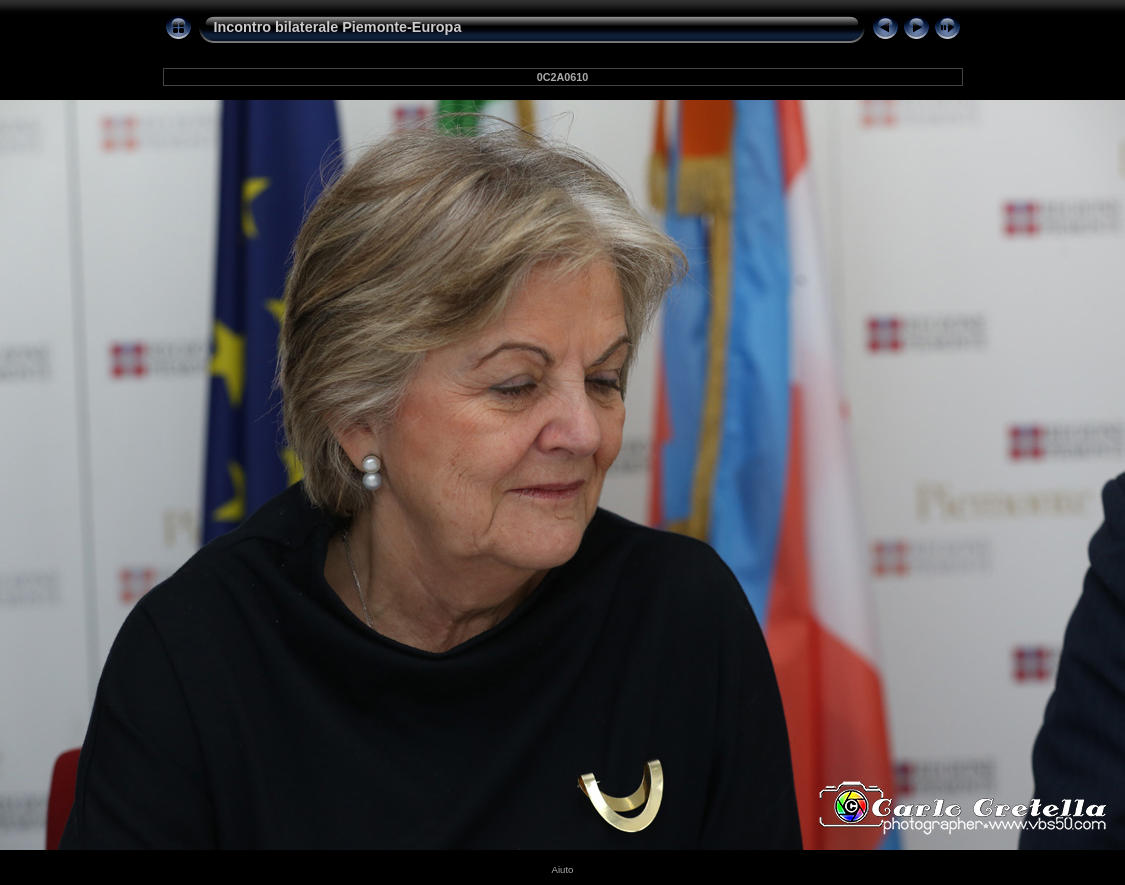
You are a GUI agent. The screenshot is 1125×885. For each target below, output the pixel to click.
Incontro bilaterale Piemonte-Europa (338, 27)
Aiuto (563, 869)
